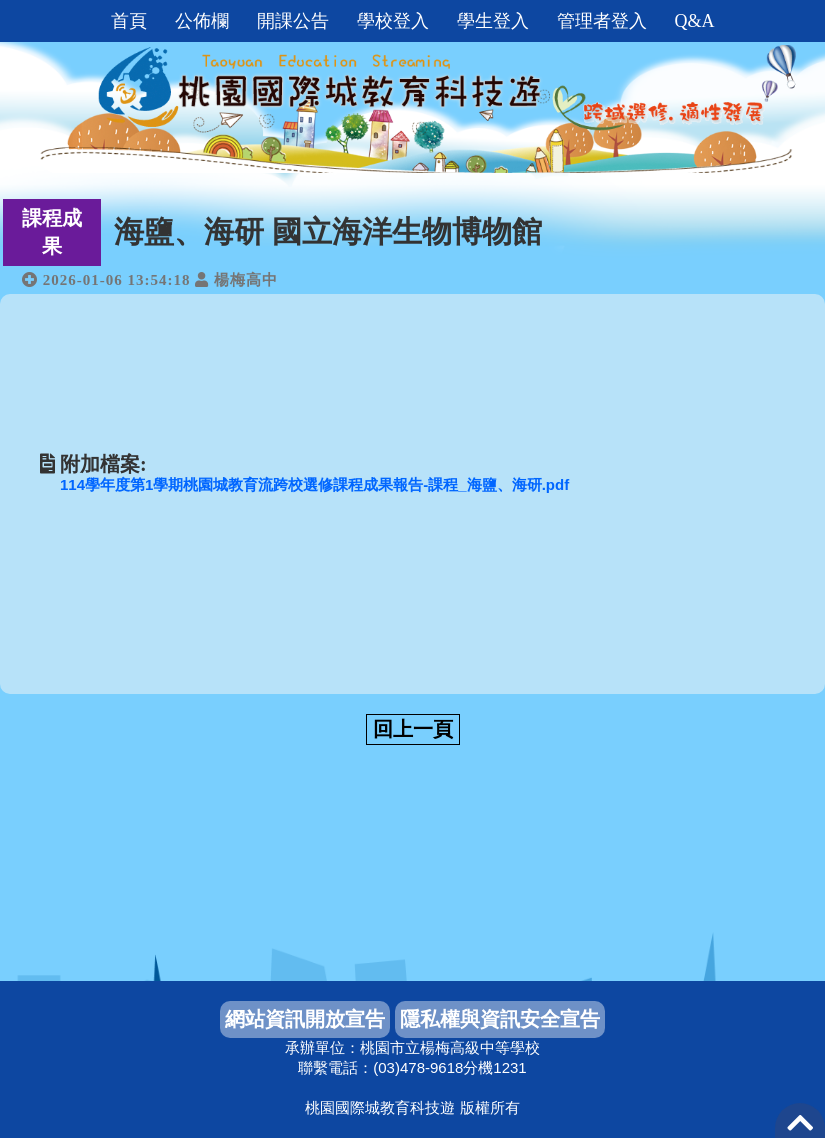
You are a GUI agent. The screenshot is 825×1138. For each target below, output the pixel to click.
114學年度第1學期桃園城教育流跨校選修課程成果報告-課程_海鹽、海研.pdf (314, 484)
